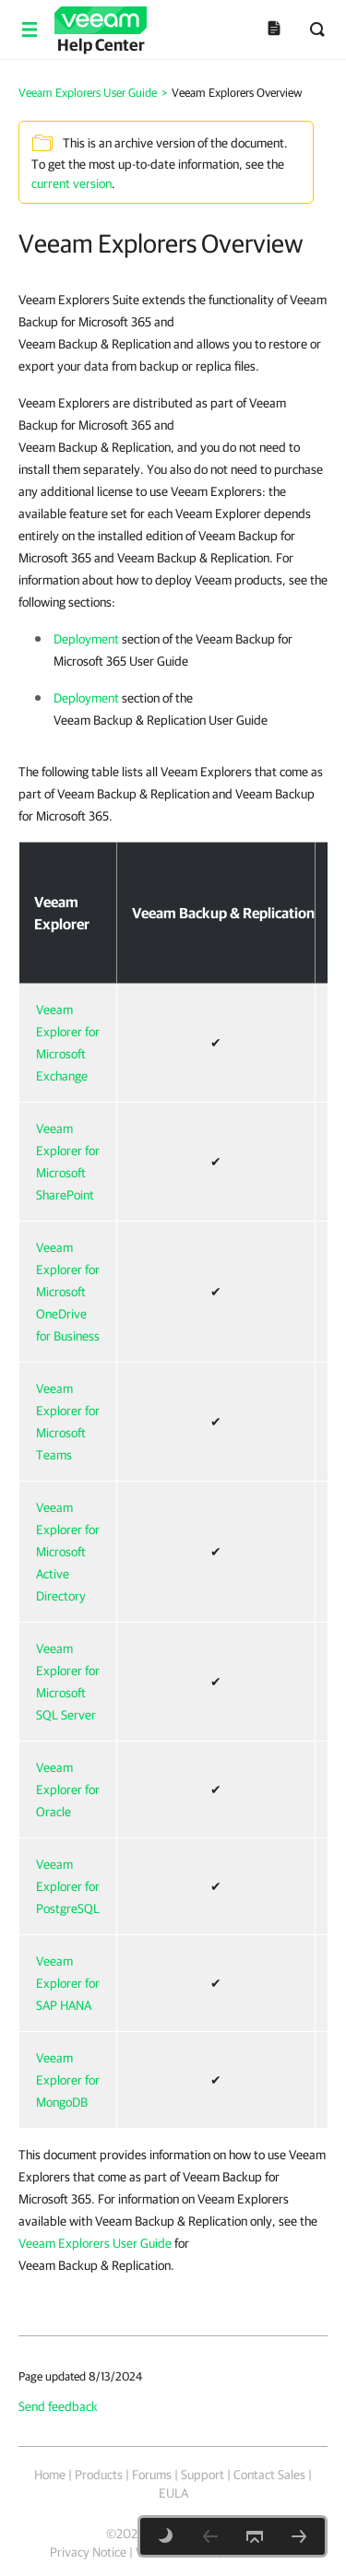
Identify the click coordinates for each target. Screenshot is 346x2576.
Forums (152, 2474)
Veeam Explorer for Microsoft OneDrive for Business (68, 1291)
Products (99, 2474)
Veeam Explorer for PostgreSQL (68, 1886)
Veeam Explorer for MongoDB (68, 2079)
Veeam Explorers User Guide (95, 2243)
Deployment (86, 639)
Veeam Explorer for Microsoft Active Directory (68, 1551)
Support (202, 2474)
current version (71, 183)
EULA (173, 2493)
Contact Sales (269, 2474)
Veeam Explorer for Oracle (68, 1789)
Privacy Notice (88, 2552)
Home (50, 2474)
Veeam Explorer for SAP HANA (68, 1983)
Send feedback (58, 2406)
